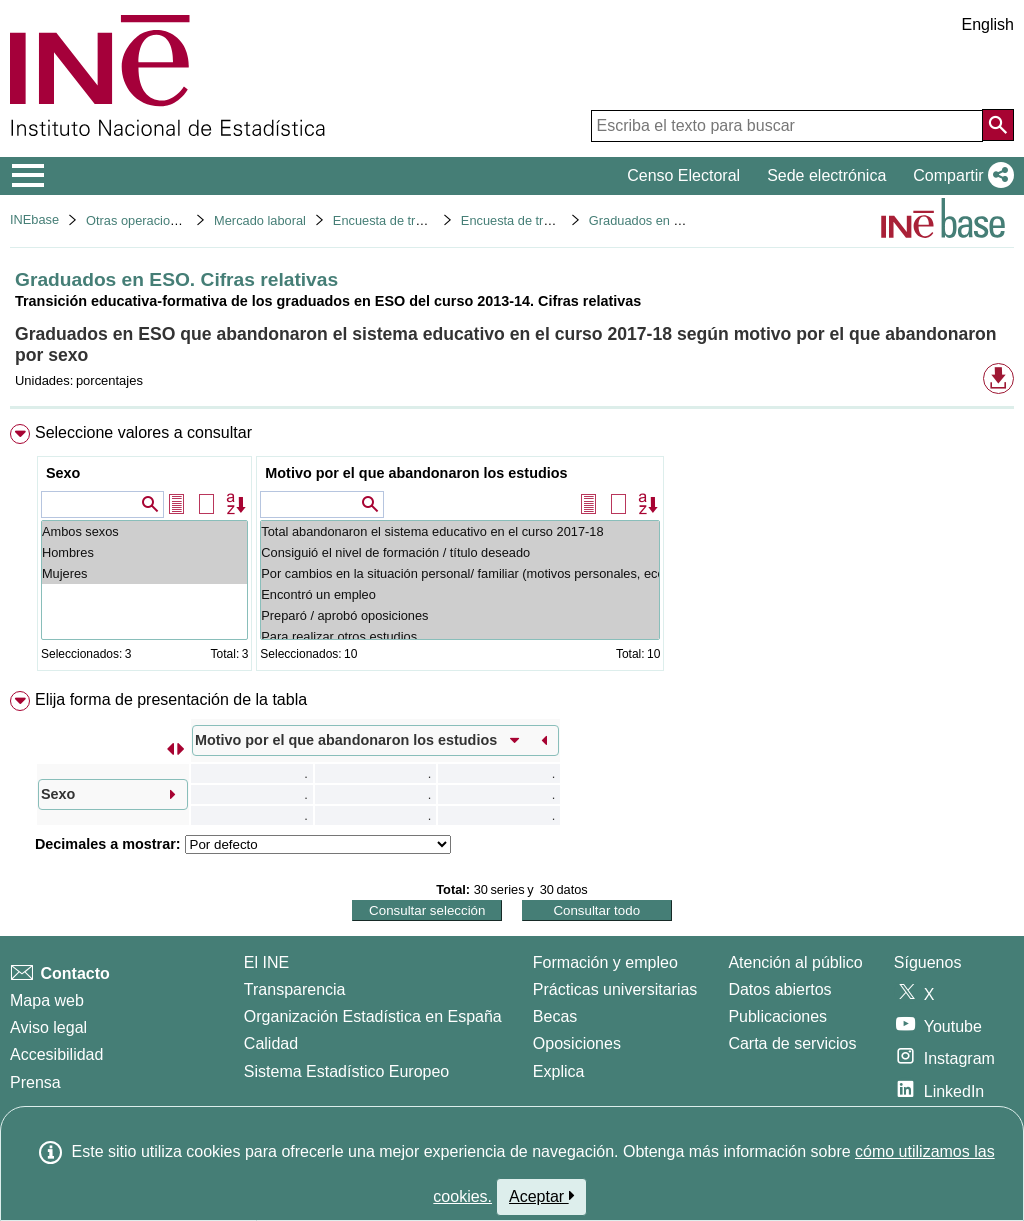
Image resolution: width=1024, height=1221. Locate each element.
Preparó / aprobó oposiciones (460, 615)
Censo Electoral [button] (683, 175)
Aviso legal (48, 1027)
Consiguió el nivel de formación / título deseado (460, 552)
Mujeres (144, 573)
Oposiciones (577, 1043)
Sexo (63, 473)
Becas (555, 1016)
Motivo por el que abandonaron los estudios (416, 473)
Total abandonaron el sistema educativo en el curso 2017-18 (460, 531)
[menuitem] (512, 551)
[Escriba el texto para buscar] (787, 126)
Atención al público (795, 962)
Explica (559, 1071)
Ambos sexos (144, 531)
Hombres (144, 552)
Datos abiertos (779, 989)
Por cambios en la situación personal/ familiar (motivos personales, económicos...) (460, 573)
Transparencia (295, 989)
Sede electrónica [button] (826, 175)
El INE (266, 962)
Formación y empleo (605, 962)
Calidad (271, 1043)
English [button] (988, 24)
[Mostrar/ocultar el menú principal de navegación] (28, 176)
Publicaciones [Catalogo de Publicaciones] (777, 1016)
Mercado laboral (260, 220)
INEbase (34, 219)
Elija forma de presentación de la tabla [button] (171, 699)
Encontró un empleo (460, 594)
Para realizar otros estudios (460, 636)
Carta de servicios (792, 1043)
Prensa (35, 1082)
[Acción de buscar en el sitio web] (998, 125)
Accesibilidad (56, 1054)
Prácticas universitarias (615, 989)
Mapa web (47, 1000)
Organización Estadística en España (373, 1016)
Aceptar (541, 1196)
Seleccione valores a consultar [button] (143, 432)
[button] (959, 176)
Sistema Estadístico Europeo (346, 1071)
